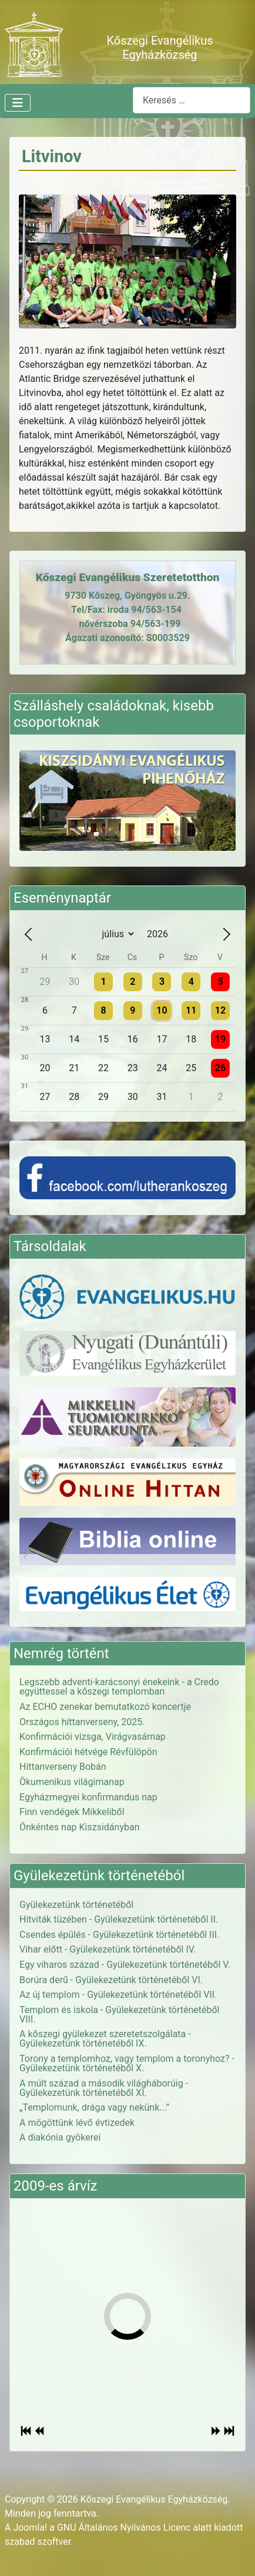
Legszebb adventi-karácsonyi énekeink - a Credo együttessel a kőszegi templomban (119, 1686)
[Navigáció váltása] (18, 103)
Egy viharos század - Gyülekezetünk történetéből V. (124, 1964)
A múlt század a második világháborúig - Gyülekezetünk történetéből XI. (103, 2088)
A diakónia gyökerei (59, 2137)
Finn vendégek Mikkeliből (72, 1811)
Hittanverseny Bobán (62, 1766)
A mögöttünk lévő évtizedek (77, 2122)
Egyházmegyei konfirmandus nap (88, 1797)
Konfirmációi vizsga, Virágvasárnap (92, 1736)
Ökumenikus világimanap (72, 1781)
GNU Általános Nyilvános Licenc (124, 2527)
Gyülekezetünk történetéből (76, 1904)
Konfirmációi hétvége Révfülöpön (88, 1751)
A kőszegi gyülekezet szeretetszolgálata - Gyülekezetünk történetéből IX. (105, 2038)
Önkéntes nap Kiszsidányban (79, 1827)
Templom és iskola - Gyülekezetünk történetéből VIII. (119, 2014)
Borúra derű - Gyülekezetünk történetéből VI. (111, 1979)
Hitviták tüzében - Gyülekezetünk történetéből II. (118, 1919)
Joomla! (30, 2527)
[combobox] (191, 100)
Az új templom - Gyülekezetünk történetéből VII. (118, 1994)
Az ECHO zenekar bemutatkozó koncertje (105, 1706)
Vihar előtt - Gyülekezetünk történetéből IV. (107, 1949)
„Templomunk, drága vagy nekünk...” (94, 2107)
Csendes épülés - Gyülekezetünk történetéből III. (119, 1934)
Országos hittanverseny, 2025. (82, 1722)
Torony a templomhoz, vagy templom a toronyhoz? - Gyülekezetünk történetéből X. (126, 2063)
